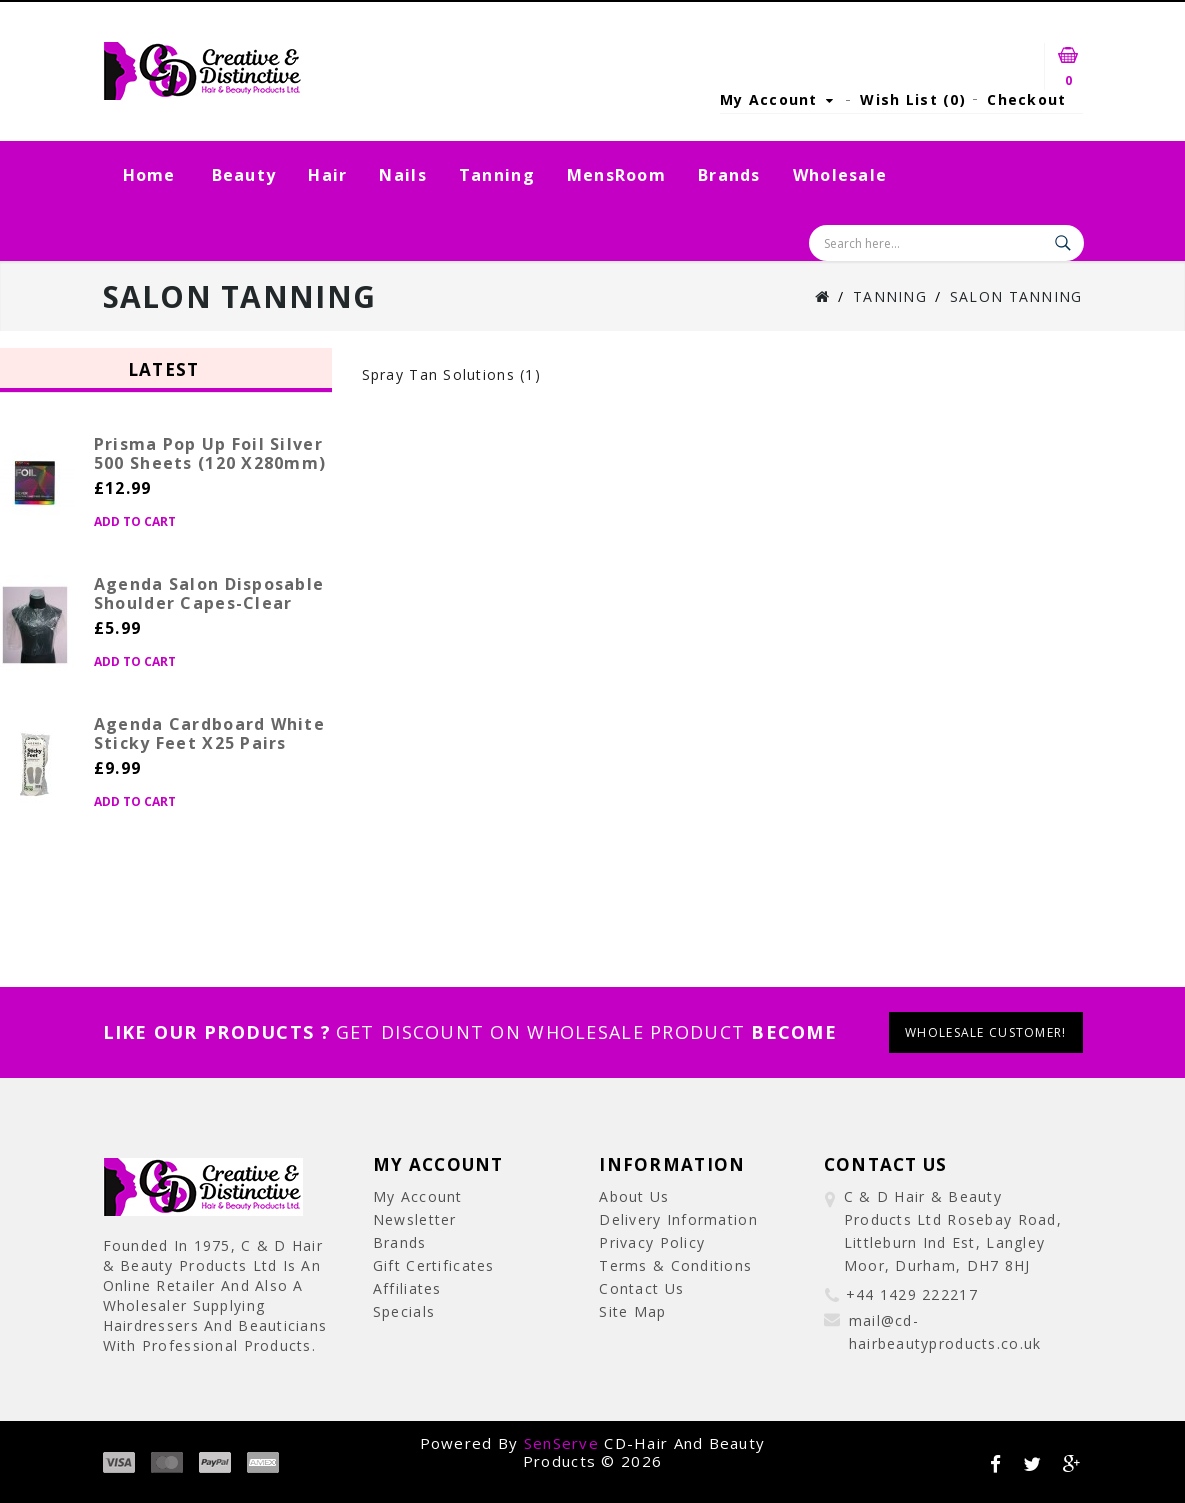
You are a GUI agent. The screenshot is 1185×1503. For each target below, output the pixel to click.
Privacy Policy (652, 1242)
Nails (402, 175)
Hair (327, 175)
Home (149, 175)
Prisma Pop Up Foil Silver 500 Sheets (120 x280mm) (210, 453)
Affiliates (407, 1288)
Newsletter (415, 1219)
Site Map (632, 1311)
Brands (729, 175)
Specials (404, 1311)
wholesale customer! (985, 1032)
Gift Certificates (434, 1265)
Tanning (497, 175)
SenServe (561, 1443)
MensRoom (616, 175)
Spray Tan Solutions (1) (451, 374)
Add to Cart (135, 521)
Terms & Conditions (675, 1265)
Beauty (244, 175)
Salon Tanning (1016, 296)
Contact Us (641, 1288)
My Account (418, 1196)
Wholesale (840, 175)
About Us (634, 1196)
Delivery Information (678, 1219)
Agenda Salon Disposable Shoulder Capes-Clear (209, 593)
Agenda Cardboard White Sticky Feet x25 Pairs (209, 733)
